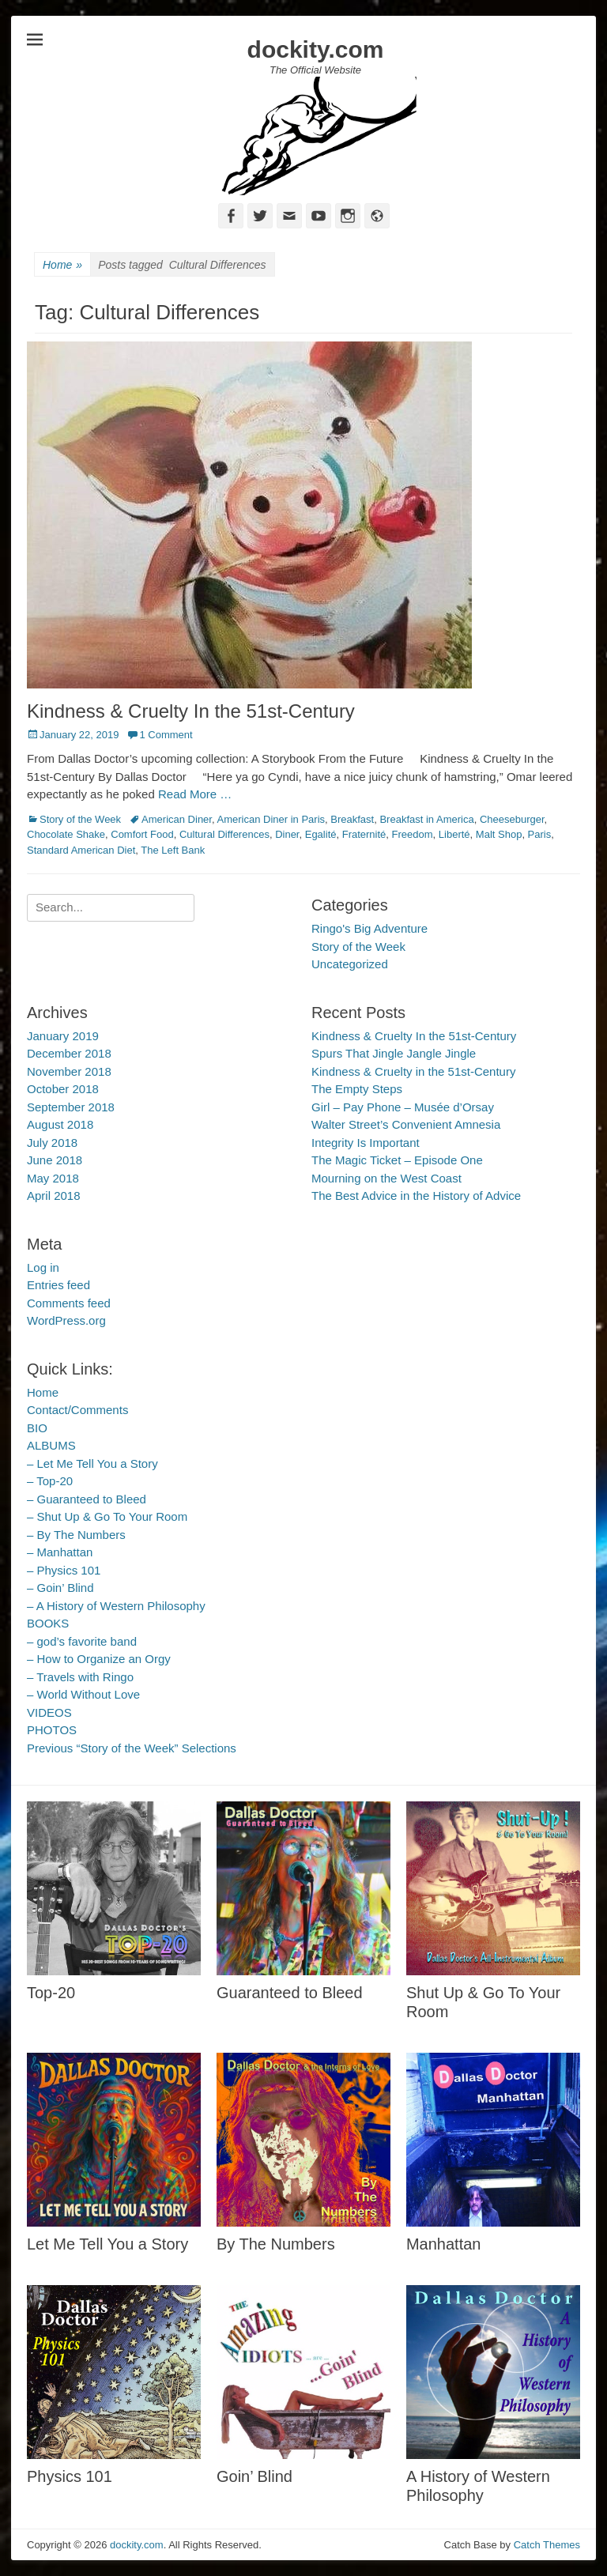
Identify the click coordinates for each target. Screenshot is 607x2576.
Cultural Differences (224, 834)
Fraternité (364, 834)
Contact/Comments (77, 1409)
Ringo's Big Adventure (369, 928)
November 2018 (69, 1071)
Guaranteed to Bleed (290, 1992)
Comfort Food (142, 834)
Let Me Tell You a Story (107, 2244)
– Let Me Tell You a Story (92, 1463)
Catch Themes (547, 2545)
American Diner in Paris (271, 819)
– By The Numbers (76, 1534)
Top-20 (51, 1992)
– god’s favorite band (82, 1641)
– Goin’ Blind (60, 1587)
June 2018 (54, 1160)
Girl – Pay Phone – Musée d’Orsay (402, 1107)
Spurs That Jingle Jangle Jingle (393, 1053)
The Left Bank (173, 850)
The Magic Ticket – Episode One (397, 1160)
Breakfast (352, 819)
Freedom (412, 834)
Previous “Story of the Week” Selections (131, 1748)
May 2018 (53, 1178)
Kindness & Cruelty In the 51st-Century (191, 711)
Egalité (321, 834)
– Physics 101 (63, 1570)
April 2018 (54, 1195)
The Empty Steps (356, 1089)
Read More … (195, 794)
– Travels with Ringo (80, 1677)
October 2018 (63, 1089)
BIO (37, 1428)
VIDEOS (49, 1712)
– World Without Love (83, 1694)
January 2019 (63, 1036)
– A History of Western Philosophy (116, 1605)
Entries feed (58, 1285)
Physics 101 (69, 2476)
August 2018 (60, 1124)
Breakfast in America (426, 819)
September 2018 (71, 1107)
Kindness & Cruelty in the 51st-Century (413, 1071)
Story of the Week (80, 819)
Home (62, 265)
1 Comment (165, 735)
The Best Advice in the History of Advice (416, 1195)
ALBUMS (51, 1445)
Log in (43, 1267)
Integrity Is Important (365, 1142)
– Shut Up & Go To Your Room (107, 1516)
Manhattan (443, 2244)
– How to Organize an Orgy (99, 1658)
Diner (287, 834)
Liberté (454, 834)
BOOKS (48, 1623)
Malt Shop (499, 834)
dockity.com (315, 49)
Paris (540, 834)
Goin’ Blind (254, 2476)
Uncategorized (349, 964)
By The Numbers (276, 2244)
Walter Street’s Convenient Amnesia (405, 1124)
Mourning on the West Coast (386, 1178)
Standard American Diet (81, 850)
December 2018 (69, 1053)
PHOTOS (52, 1730)
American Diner (176, 819)
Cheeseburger (512, 819)
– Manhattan (59, 1552)
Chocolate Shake (66, 834)
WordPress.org (66, 1320)
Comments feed (69, 1303)
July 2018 (52, 1142)
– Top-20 (50, 1481)
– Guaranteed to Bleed (86, 1499)
